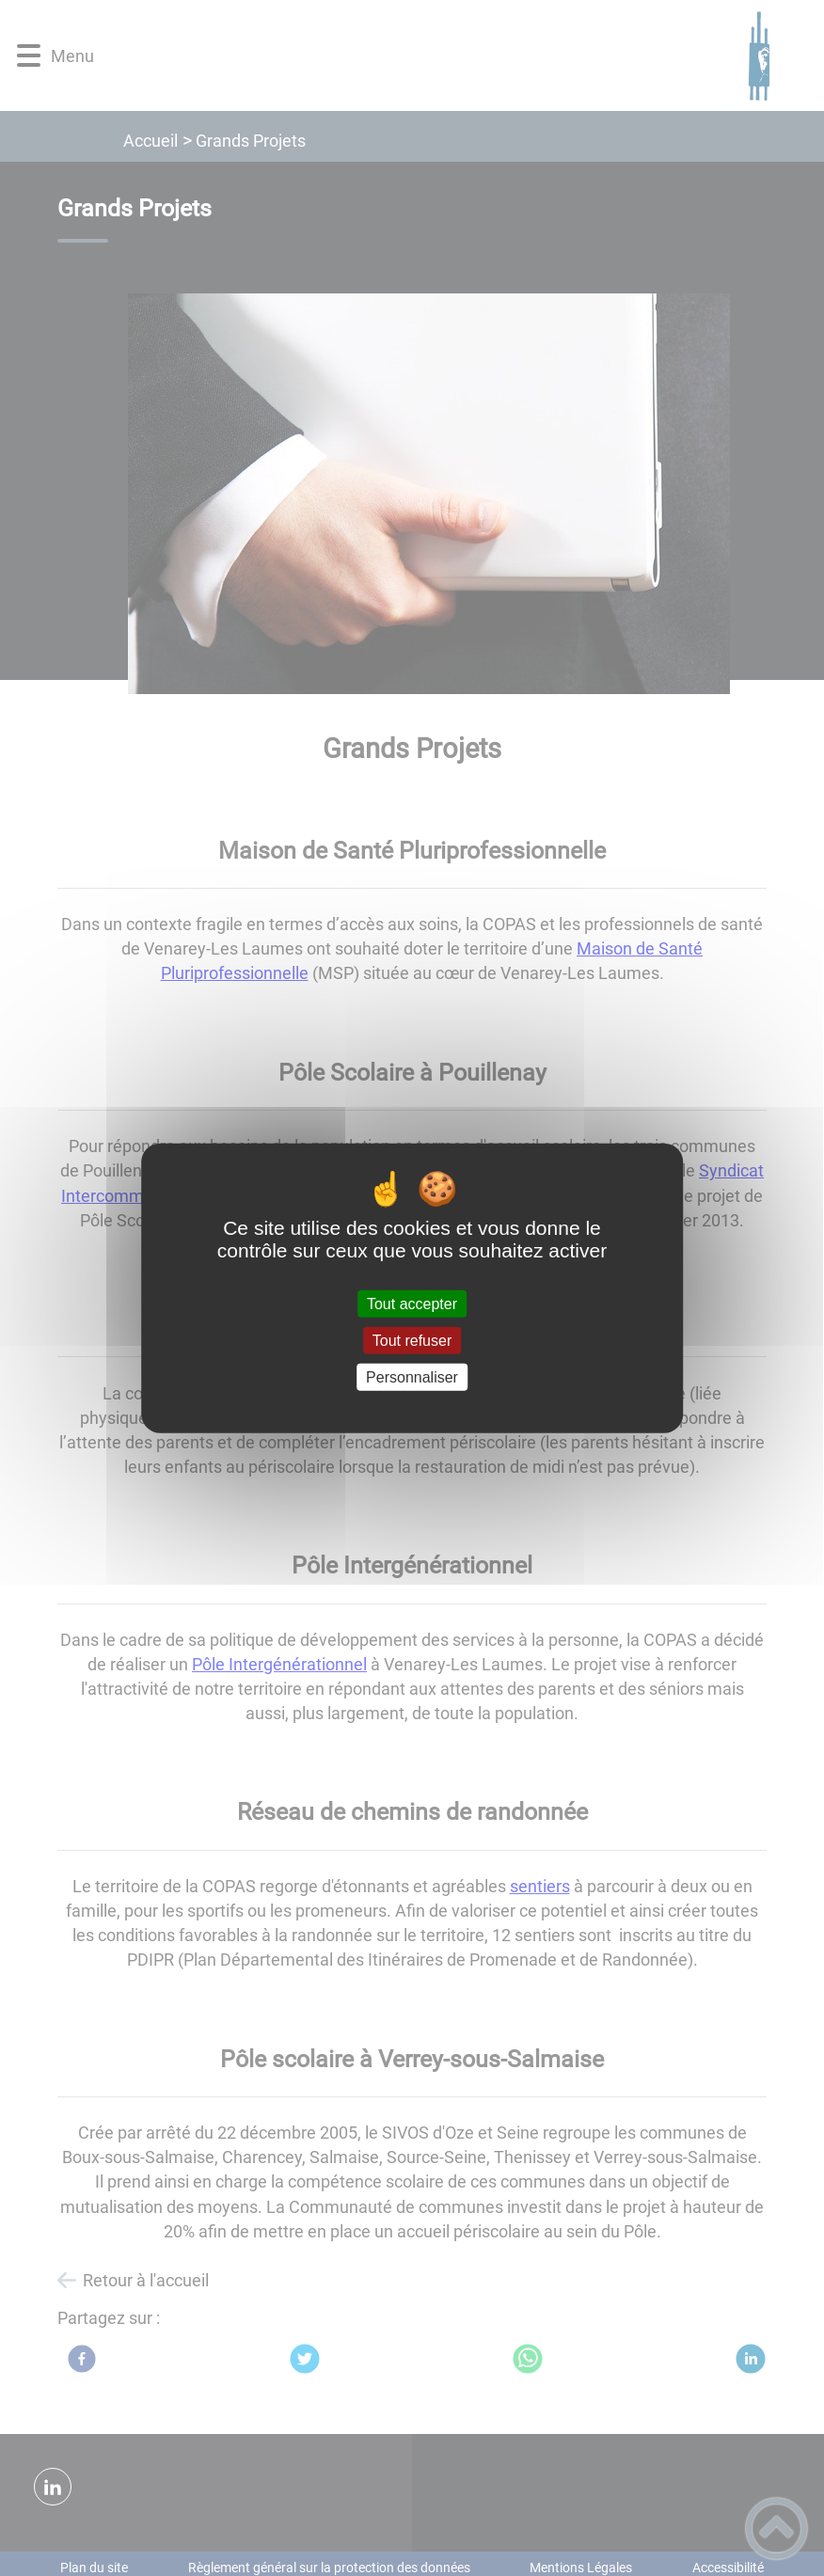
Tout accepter (412, 1303)
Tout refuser (412, 1340)
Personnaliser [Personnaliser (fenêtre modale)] (412, 1377)
